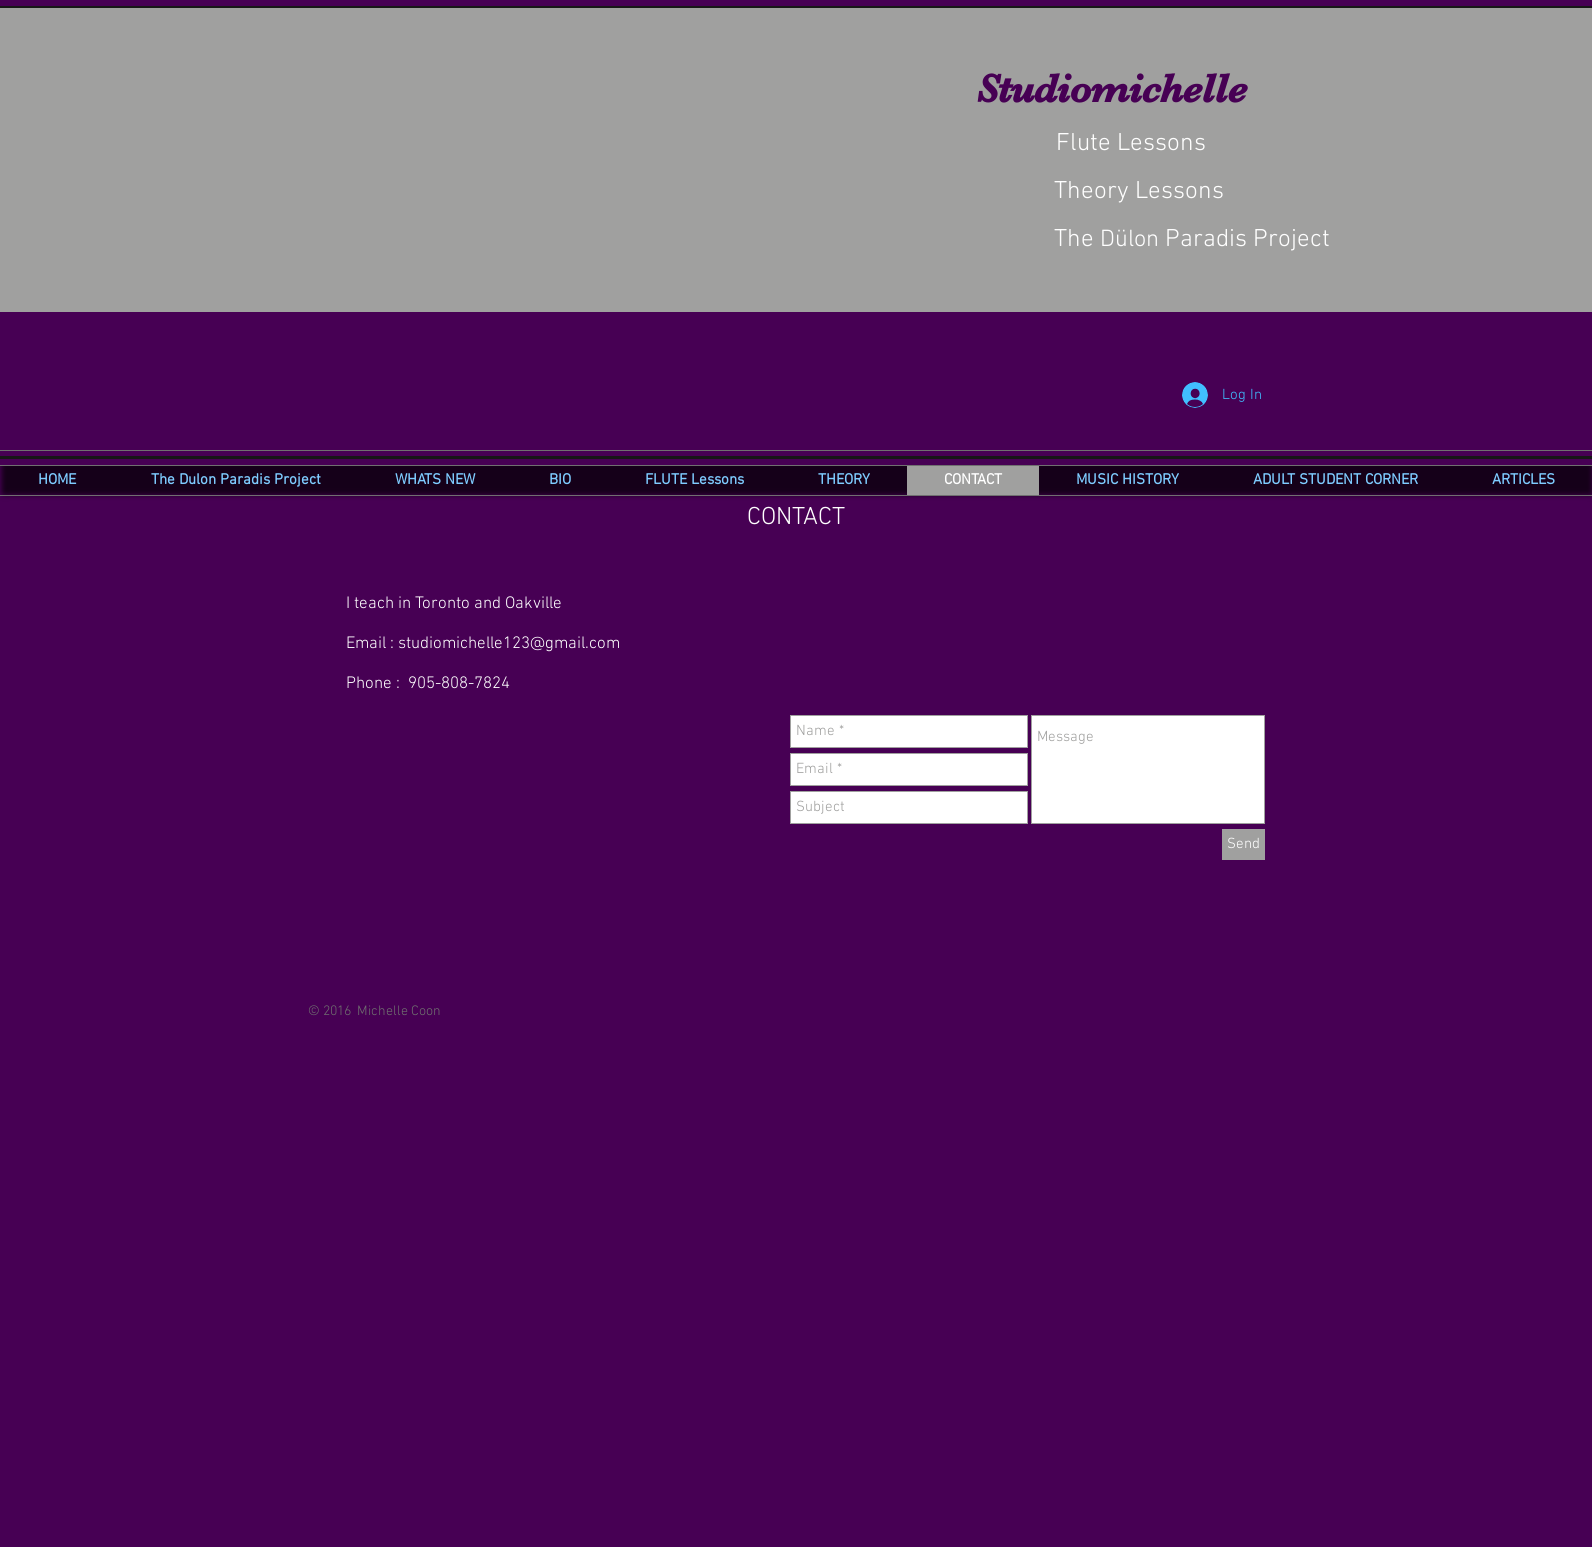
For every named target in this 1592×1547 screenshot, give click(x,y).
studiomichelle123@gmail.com (509, 644)
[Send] (1243, 844)
